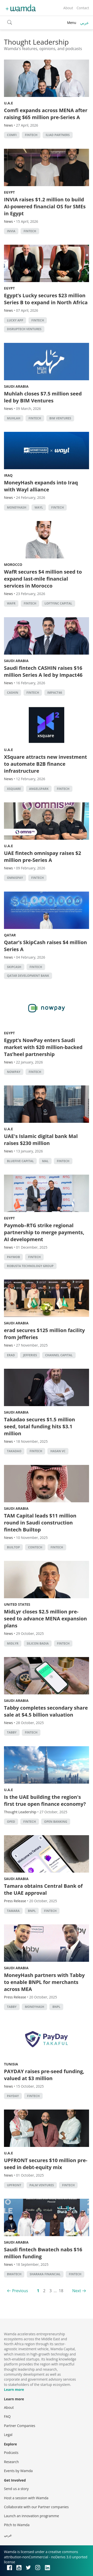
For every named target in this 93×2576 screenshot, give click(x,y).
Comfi (12, 135)
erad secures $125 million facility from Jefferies (44, 1334)
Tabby (12, 1732)
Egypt (9, 192)
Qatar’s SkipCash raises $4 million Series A (45, 946)
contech (35, 1547)
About (68, 7)
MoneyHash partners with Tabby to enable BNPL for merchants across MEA (44, 1982)
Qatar (10, 935)
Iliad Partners (58, 135)
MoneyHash (16, 507)
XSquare (14, 789)
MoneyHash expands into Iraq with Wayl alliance (41, 486)
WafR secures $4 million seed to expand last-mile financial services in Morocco (43, 578)
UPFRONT (14, 2185)
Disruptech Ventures (24, 329)
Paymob (13, 1257)
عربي (84, 23)
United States (17, 1604)
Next (76, 2290)
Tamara (13, 1911)
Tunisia (11, 2064)
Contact (83, 7)
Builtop (13, 1547)
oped (11, 1821)
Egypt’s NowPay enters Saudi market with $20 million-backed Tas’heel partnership (43, 1047)
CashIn (12, 692)
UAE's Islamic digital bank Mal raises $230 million (41, 1139)
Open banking (55, 1821)
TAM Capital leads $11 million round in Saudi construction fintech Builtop (40, 1522)
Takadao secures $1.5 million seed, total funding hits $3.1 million (39, 1426)
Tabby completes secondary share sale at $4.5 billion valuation (46, 1711)
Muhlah (13, 418)
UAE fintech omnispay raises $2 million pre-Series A (42, 856)
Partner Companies (19, 2425)
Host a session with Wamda (26, 2498)
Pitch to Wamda (17, 2524)
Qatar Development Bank (28, 976)
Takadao (14, 1451)
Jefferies (30, 1355)
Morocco (13, 564)
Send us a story (16, 2488)
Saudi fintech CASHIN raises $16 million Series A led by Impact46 (43, 671)
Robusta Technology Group (30, 1266)
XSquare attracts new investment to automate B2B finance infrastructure (45, 764)
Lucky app (15, 320)
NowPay (13, 1072)
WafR (11, 603)
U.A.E (8, 103)
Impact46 (54, 692)
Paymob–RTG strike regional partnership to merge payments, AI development (44, 1232)
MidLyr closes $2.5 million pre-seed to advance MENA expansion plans (45, 1618)
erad (11, 1355)
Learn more (14, 2389)
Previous (20, 2290)
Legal (8, 2434)
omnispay (15, 878)
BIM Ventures (60, 418)
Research (11, 2461)
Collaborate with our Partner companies (36, 2506)
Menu (71, 22)
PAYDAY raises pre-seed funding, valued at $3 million (44, 2075)
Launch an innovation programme (31, 2515)
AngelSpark (39, 789)
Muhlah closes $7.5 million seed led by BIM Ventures (43, 397)
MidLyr (12, 1643)
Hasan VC (57, 1451)
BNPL (32, 1911)
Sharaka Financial (45, 2274)
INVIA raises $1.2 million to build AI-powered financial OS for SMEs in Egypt (45, 206)
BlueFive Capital (20, 1161)
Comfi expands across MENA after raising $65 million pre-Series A (45, 114)
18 (61, 2290)
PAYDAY (13, 2096)
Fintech (31, 135)
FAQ (7, 2416)
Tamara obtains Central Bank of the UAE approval (43, 1889)
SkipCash (14, 967)
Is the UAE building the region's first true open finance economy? (45, 1800)
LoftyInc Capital (58, 603)
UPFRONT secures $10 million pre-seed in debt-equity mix (45, 2164)
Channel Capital (59, 1355)
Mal (45, 1161)
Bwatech (14, 2274)
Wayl (38, 507)
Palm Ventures (42, 2185)
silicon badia (38, 1643)
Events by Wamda (18, 2470)
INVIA (11, 231)
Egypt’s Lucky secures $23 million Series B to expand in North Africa (46, 299)
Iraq (8, 475)
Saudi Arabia (16, 386)
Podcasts (11, 2452)
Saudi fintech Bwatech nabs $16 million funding (43, 2253)
